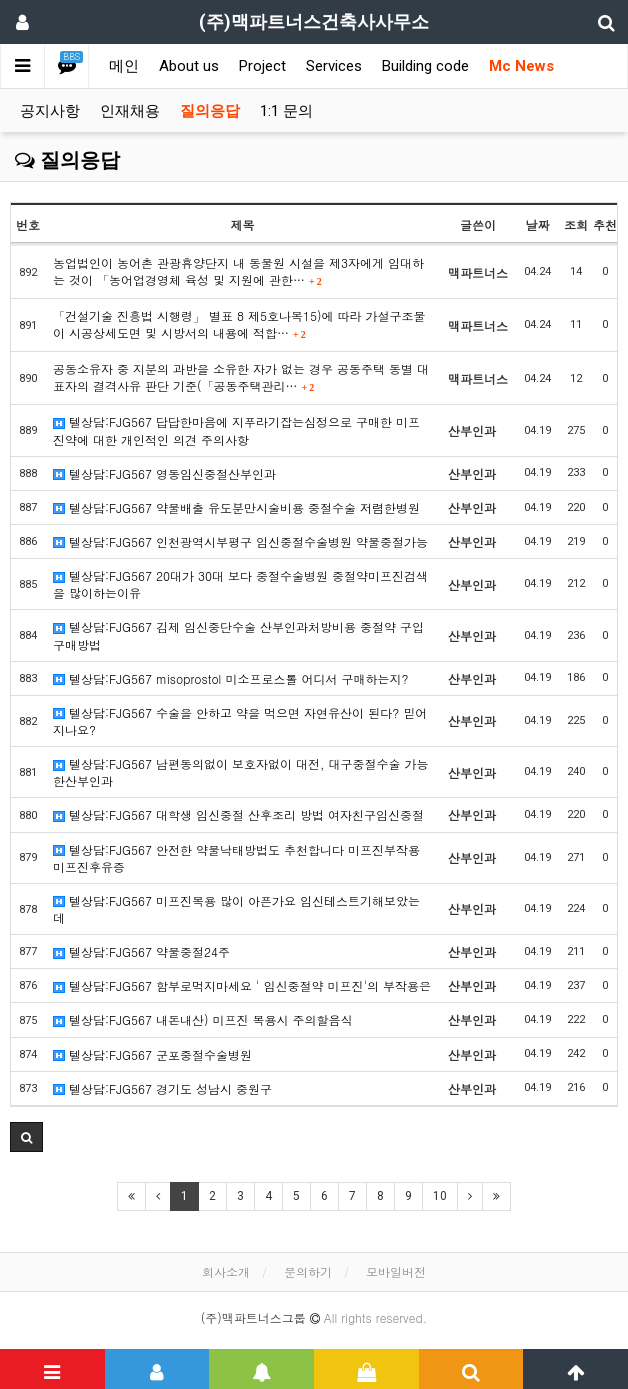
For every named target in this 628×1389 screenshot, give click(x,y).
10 (440, 1196)
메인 (124, 66)
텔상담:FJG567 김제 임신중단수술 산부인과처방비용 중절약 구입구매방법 (238, 635)
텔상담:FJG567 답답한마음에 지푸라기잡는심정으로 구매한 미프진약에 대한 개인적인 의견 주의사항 (236, 430)
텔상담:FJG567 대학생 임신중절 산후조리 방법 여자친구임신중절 (238, 814)
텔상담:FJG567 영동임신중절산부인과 (164, 473)
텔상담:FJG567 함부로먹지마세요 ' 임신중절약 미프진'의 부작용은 (242, 985)
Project (262, 66)
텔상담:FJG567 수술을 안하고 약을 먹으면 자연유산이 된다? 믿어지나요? (240, 721)
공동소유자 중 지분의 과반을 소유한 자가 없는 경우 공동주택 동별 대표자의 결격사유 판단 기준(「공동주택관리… (241, 377)
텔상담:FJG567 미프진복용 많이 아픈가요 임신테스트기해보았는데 (236, 909)
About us (189, 66)
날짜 (538, 224)
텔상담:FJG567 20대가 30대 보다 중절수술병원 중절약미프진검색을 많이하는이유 (240, 584)
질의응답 (210, 111)
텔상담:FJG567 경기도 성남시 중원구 (162, 1088)
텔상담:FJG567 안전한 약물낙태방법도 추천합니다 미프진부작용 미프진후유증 (236, 858)
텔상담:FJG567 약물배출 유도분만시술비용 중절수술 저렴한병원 (236, 507)
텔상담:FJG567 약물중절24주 (141, 951)
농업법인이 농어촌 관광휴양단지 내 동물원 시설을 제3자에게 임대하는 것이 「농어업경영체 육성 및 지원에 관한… (238, 271)
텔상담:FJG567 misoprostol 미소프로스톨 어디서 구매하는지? (230, 678)
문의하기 (308, 1271)
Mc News (521, 66)
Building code (425, 66)
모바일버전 (396, 1271)
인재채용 (130, 111)
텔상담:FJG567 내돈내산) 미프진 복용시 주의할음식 (203, 1019)
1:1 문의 (286, 111)
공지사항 (50, 111)
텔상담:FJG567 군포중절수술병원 (152, 1054)
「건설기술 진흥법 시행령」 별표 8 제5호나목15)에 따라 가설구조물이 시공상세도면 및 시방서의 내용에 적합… (239, 324)
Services (334, 66)
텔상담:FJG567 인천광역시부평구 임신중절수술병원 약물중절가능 (240, 541)
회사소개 (226, 1271)
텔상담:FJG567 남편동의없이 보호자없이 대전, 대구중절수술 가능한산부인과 (241, 772)
